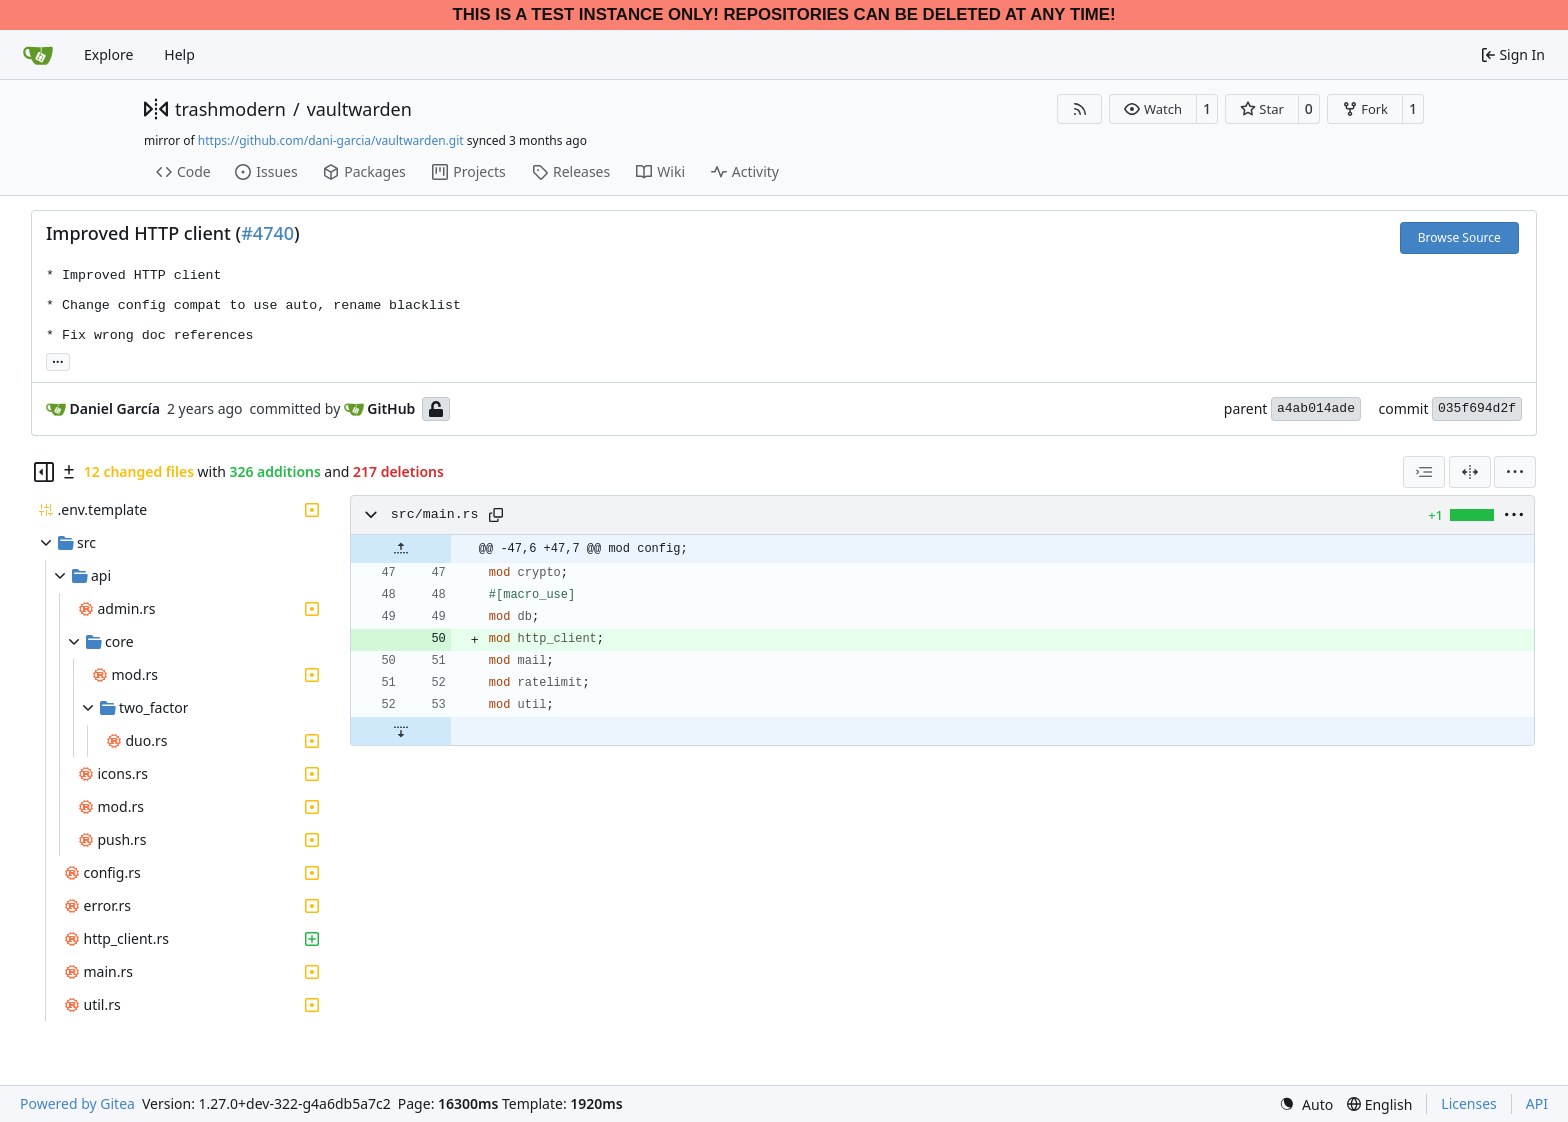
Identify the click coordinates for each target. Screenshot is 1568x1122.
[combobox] (1424, 472)
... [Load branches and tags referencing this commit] (58, 360)
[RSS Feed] (1080, 109)
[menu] (1515, 472)
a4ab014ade (1316, 408)
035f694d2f (1477, 408)
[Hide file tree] (44, 472)
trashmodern (230, 109)
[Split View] (1470, 472)
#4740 (267, 233)
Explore (108, 54)
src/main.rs (435, 514)
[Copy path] (496, 515)
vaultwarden (359, 109)
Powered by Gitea (77, 1103)
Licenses (1469, 1103)
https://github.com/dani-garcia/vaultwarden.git (331, 140)
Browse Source (1459, 237)
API (1537, 1103)
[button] (1152, 109)
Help (179, 54)
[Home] (38, 55)
